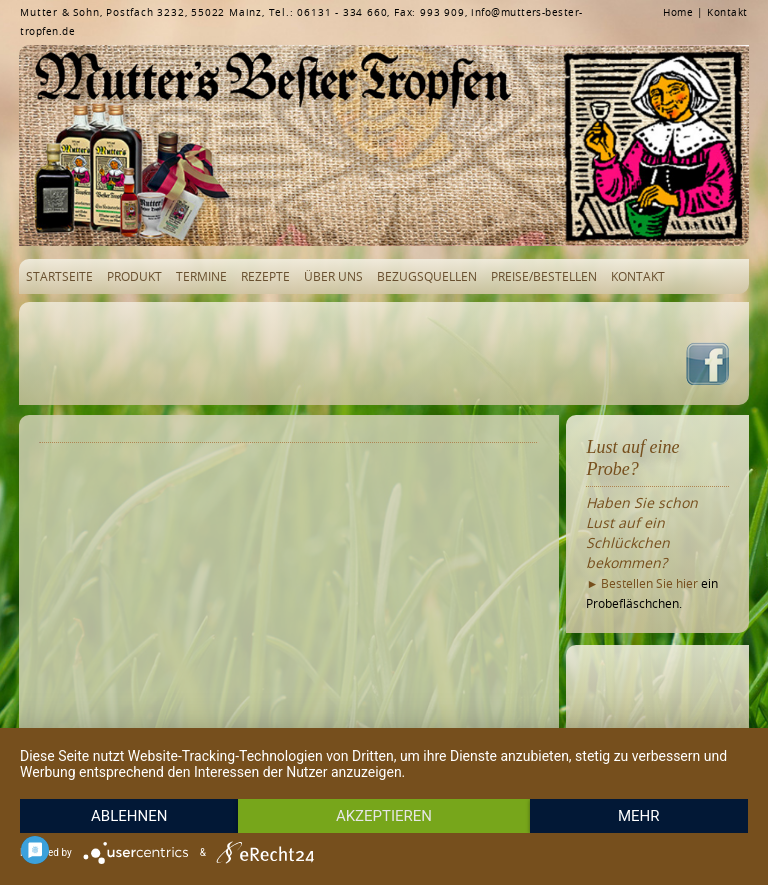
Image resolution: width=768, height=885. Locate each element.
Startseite (59, 276)
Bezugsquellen (427, 276)
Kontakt (727, 12)
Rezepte (265, 276)
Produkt (134, 276)
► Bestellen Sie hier (642, 583)
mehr (639, 816)
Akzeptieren (384, 816)
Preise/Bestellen (544, 276)
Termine (201, 276)
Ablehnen (129, 816)
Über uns (333, 276)
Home (678, 12)
